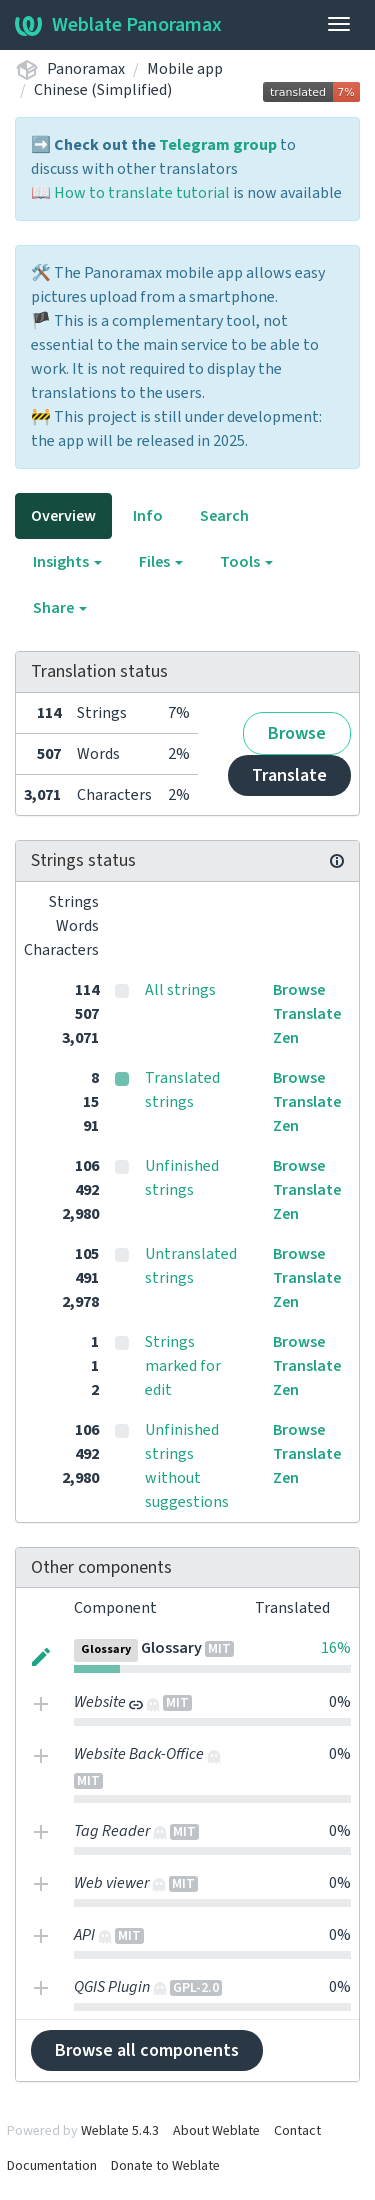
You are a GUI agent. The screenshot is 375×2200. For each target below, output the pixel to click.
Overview (63, 516)
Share (60, 608)
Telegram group (218, 145)
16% (336, 1648)
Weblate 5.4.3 (120, 2131)
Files (161, 562)
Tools (246, 562)
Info (148, 516)
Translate (289, 775)
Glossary (171, 1648)
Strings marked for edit (183, 1366)
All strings (180, 990)
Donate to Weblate (165, 2166)
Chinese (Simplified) (103, 90)
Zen (286, 1038)
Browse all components (147, 2050)
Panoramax (86, 69)
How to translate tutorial (142, 193)
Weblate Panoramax (118, 25)
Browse (297, 733)
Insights (67, 562)
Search (224, 516)
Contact (297, 2131)
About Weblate (216, 2131)
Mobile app (185, 69)
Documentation (52, 2166)
